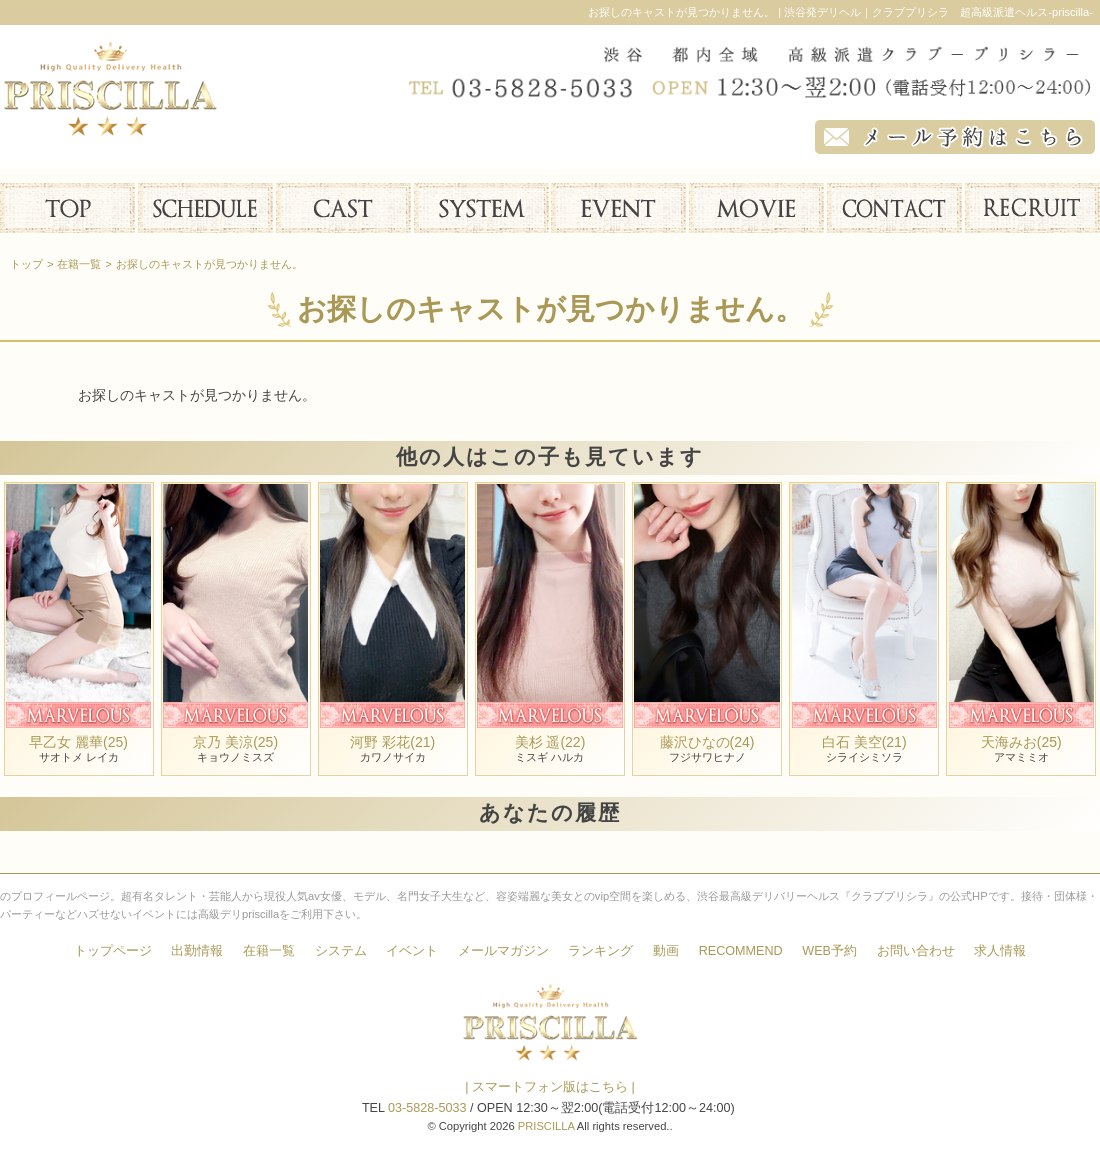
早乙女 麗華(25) (78, 742)
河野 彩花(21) (392, 742)
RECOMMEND (741, 951)
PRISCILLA (546, 1126)
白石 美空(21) (864, 742)
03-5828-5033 (427, 1108)
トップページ (113, 951)
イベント (412, 951)
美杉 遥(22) (550, 742)
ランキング (600, 951)
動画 (666, 951)
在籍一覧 (269, 951)
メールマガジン (503, 951)
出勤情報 (197, 951)
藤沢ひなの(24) (707, 742)
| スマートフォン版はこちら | (550, 1087)
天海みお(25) (1021, 742)
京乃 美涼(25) (235, 742)
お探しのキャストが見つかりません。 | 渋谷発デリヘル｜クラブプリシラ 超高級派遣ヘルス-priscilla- (840, 12)
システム (341, 951)
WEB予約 (829, 951)
